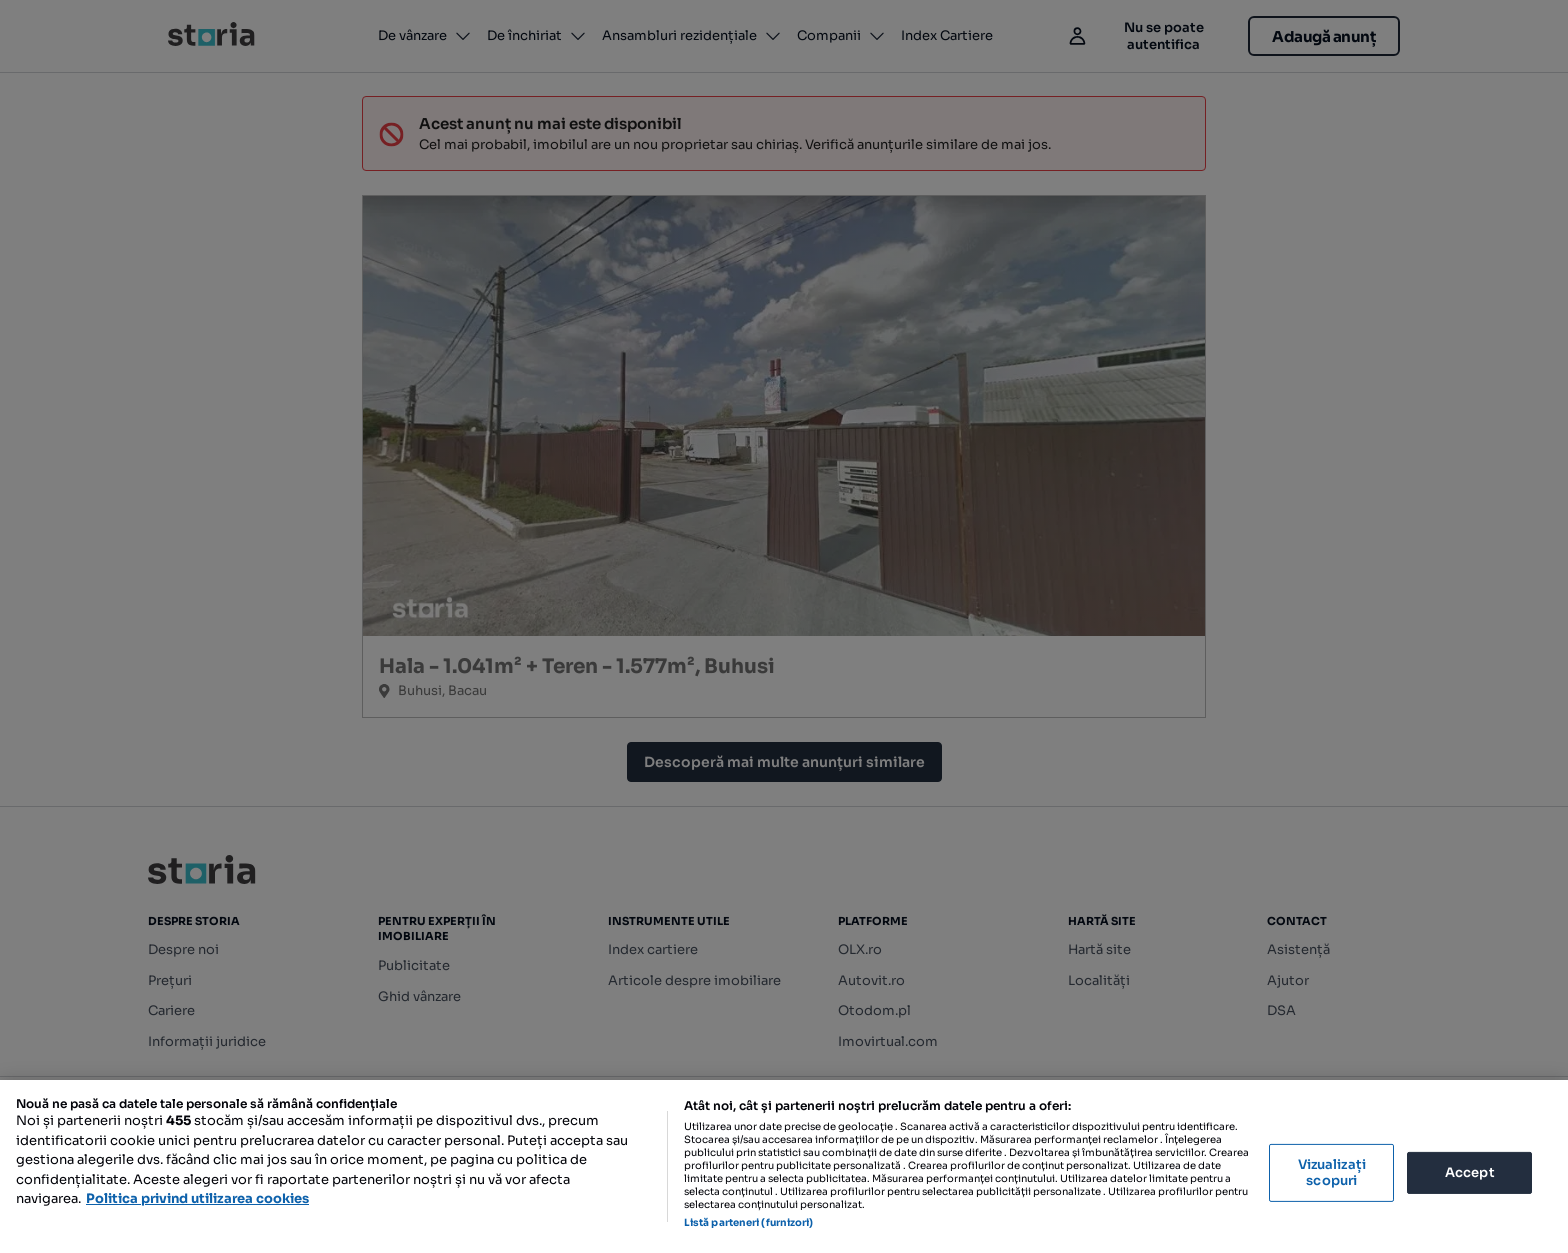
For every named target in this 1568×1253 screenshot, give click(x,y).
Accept (1470, 1172)
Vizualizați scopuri (1332, 1172)
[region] (784, 1166)
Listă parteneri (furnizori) (749, 1222)
